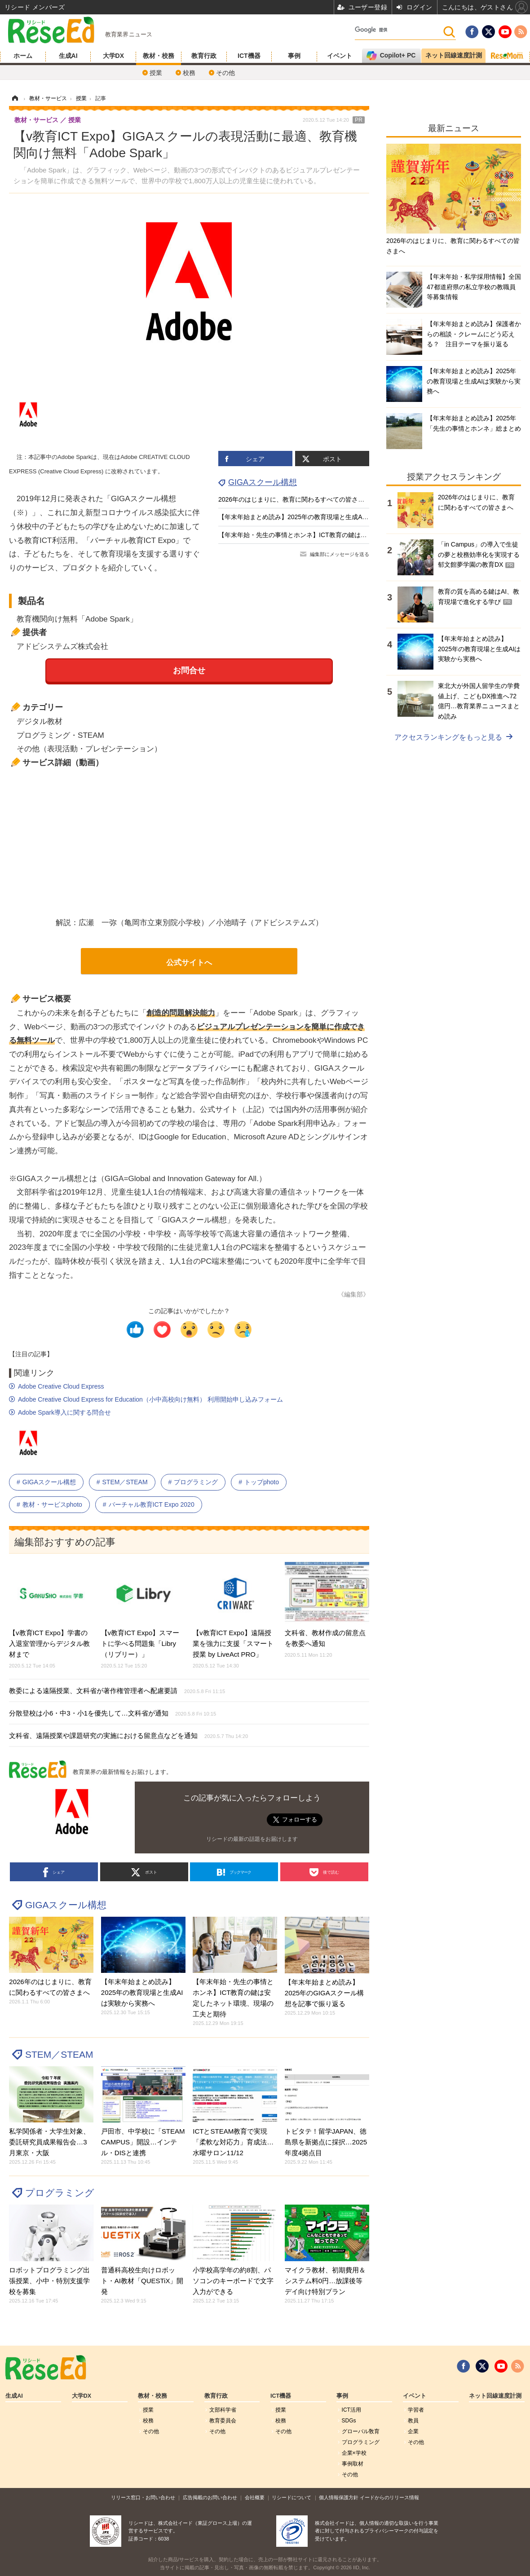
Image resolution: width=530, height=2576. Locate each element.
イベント (339, 55)
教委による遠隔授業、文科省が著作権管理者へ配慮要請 (117, 1690)
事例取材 (352, 2464)
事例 (294, 55)
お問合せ (189, 670)
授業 (156, 72)
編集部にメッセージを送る (339, 554)
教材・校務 (158, 55)
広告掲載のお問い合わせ (210, 2497)
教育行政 (203, 55)
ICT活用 (351, 2410)
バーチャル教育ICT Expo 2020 (151, 1504)
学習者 (416, 2410)
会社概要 (255, 2497)
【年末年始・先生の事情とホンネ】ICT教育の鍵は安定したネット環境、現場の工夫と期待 (346, 534)
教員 (413, 2420)
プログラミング (196, 1482)
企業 (413, 2431)
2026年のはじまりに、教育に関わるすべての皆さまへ (294, 499)
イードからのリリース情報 (389, 2497)
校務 (189, 72)
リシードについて (291, 2497)
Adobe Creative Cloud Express (61, 1386)
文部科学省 (222, 2410)
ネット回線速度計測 (495, 2396)
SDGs (349, 2420)
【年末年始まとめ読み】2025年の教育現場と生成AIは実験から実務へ (316, 516)
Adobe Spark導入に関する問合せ (64, 1412)
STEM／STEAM (125, 1482)
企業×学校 (354, 2453)
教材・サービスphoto (52, 1504)
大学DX (113, 55)
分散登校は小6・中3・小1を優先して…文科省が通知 (112, 1713)
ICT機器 (249, 55)
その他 (225, 72)
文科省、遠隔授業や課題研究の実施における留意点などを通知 (128, 1735)
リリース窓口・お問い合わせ (143, 2497)
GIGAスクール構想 (262, 482)
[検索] (398, 30)
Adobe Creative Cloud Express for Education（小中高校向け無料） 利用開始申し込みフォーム (150, 1399)
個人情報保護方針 (338, 2497)
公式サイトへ (189, 962)
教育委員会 (222, 2420)
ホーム (22, 55)
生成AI (68, 55)
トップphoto (261, 1482)
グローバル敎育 (361, 2431)
